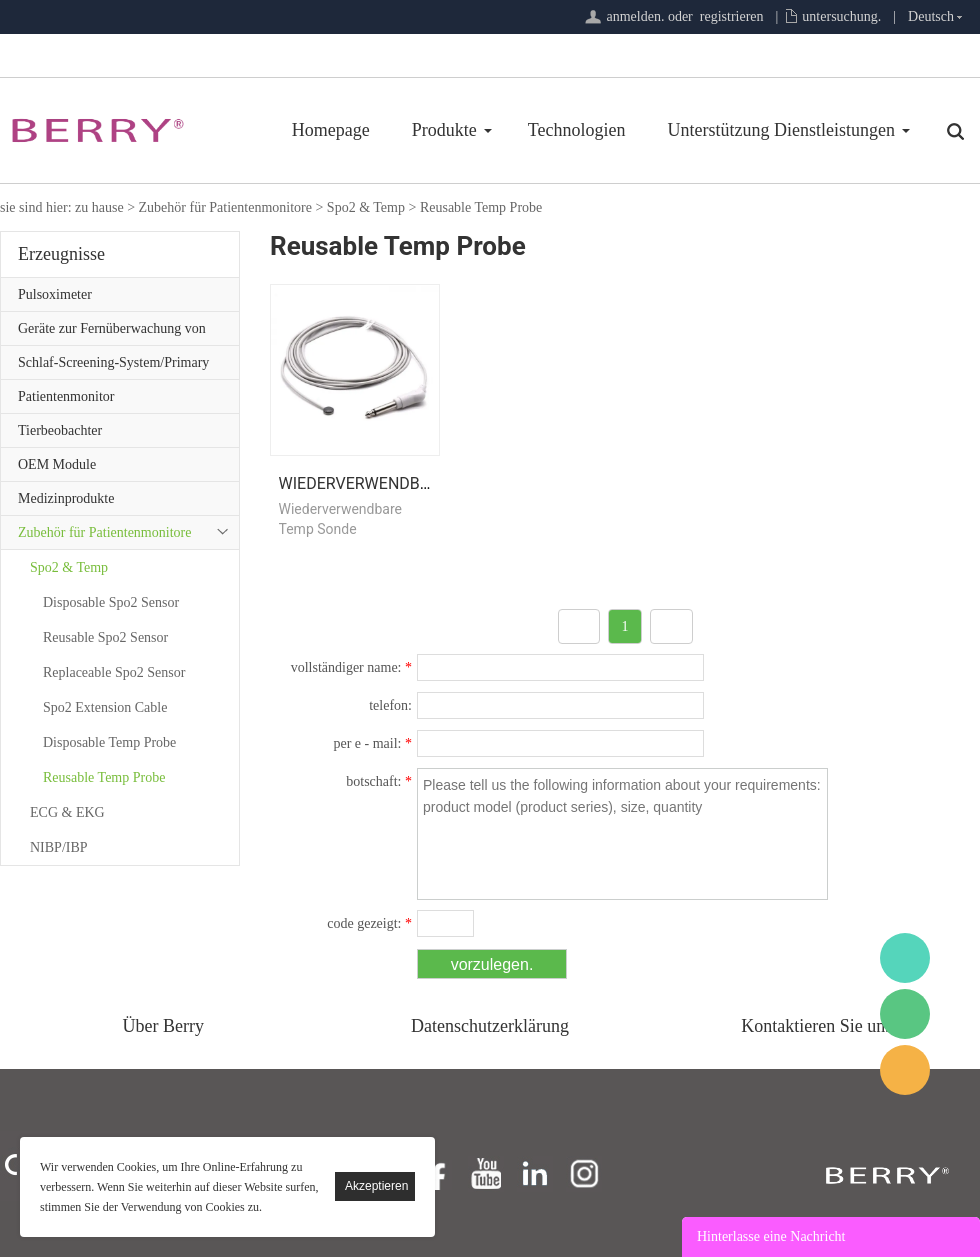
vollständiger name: (351, 667)
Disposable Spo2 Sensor (111, 602)
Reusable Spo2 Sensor (105, 637)
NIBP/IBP (59, 847)
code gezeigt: (369, 923)
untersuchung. (841, 16)
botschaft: (379, 781)
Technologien (577, 130)
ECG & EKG (67, 812)
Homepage (331, 130)
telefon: (390, 705)
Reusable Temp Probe (481, 207)
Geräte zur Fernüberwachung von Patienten (112, 333)
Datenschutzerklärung (490, 1026)
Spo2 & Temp (366, 207)
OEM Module (57, 464)
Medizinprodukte (66, 498)
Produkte (444, 130)
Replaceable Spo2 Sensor (114, 672)
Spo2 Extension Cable (105, 707)
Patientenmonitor (66, 396)
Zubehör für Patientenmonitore (225, 207)
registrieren (732, 16)
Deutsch (931, 16)
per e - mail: (372, 743)
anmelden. (635, 16)
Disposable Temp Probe (109, 742)
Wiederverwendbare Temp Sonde (415, 483)
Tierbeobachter (60, 430)
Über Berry (163, 1026)
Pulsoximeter (55, 294)
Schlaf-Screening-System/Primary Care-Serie (113, 367)
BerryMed (905, 958)
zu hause (99, 207)
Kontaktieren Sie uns (816, 1026)
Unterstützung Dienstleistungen (781, 130)
